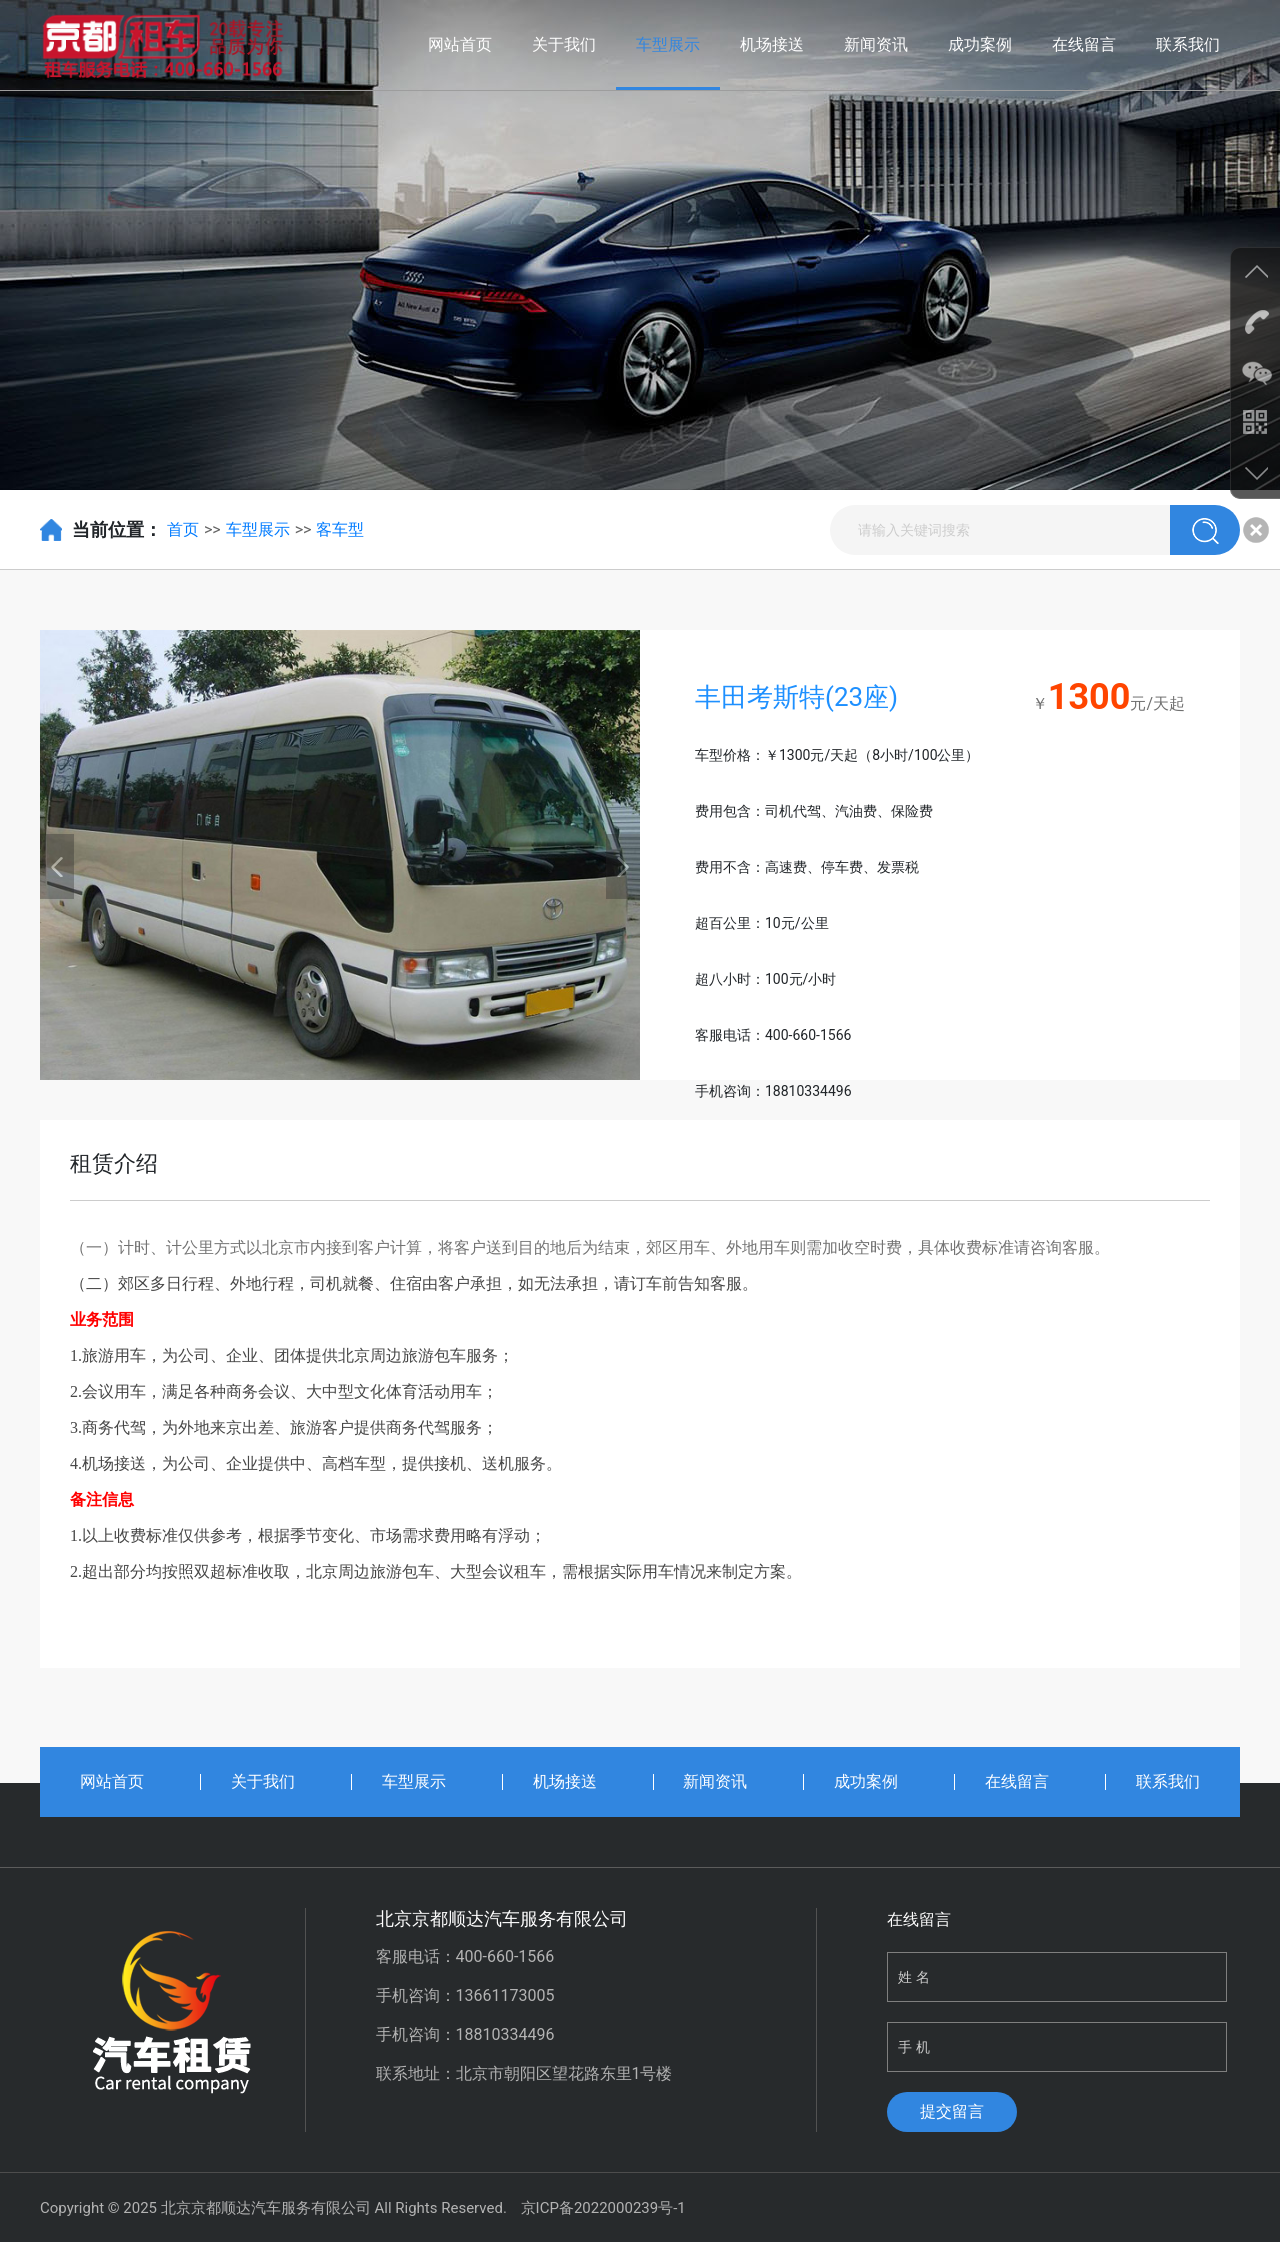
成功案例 (980, 44)
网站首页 (460, 44)
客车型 (340, 529)
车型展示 (668, 44)
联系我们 (1188, 44)
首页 (183, 529)
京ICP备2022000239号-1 (603, 2208)
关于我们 (564, 44)
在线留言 (1084, 44)
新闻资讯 (876, 44)
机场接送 (772, 44)
